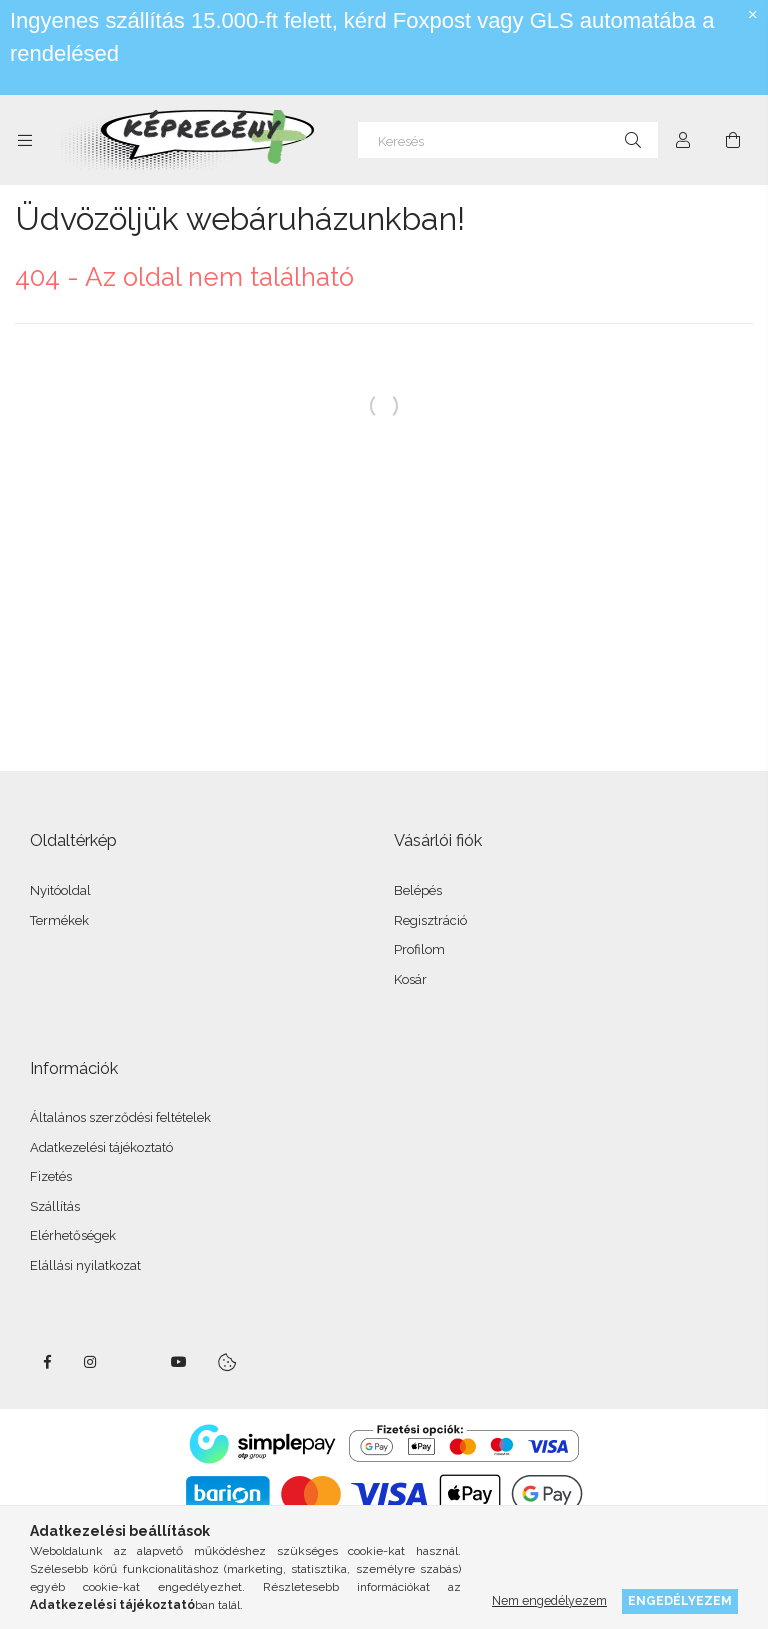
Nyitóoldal (60, 890)
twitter (135, 1362)
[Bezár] (753, 15)
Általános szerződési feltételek (120, 1117)
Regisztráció (430, 920)
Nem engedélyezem (549, 1600)
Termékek (59, 920)
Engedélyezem (680, 1600)
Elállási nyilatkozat (85, 1265)
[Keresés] (508, 140)
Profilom (419, 949)
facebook (47, 1362)
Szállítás (55, 1206)
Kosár (410, 979)
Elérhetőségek (73, 1235)
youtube (179, 1362)
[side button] (25, 140)
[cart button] (733, 140)
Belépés (418, 890)
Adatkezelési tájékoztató (101, 1147)
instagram (91, 1362)
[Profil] (683, 140)
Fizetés (51, 1176)
